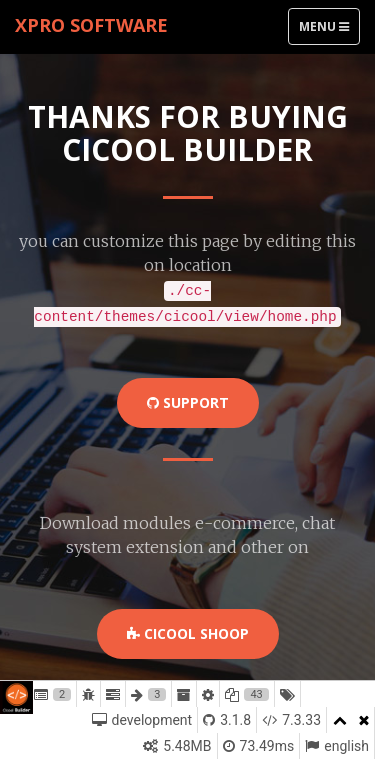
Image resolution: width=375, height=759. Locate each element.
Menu (329, 31)
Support (188, 402)
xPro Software (91, 25)
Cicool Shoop (188, 633)
